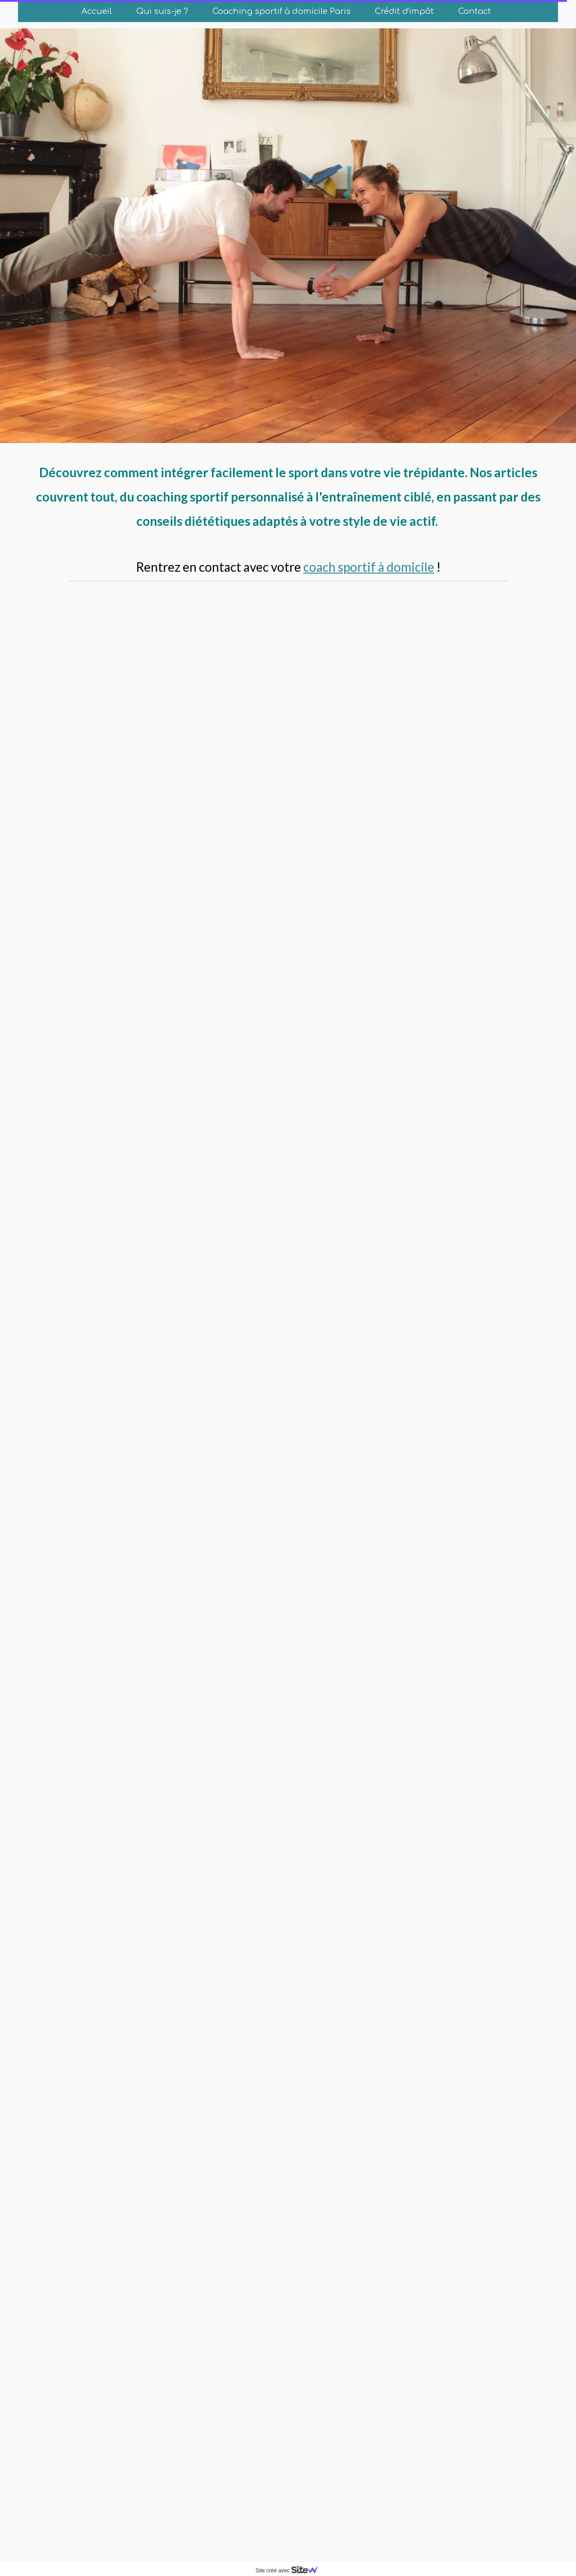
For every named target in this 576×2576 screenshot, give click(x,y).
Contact (474, 11)
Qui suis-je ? (162, 11)
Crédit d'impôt (404, 11)
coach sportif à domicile (368, 566)
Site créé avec (290, 2570)
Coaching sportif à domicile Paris (281, 11)
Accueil (96, 11)
